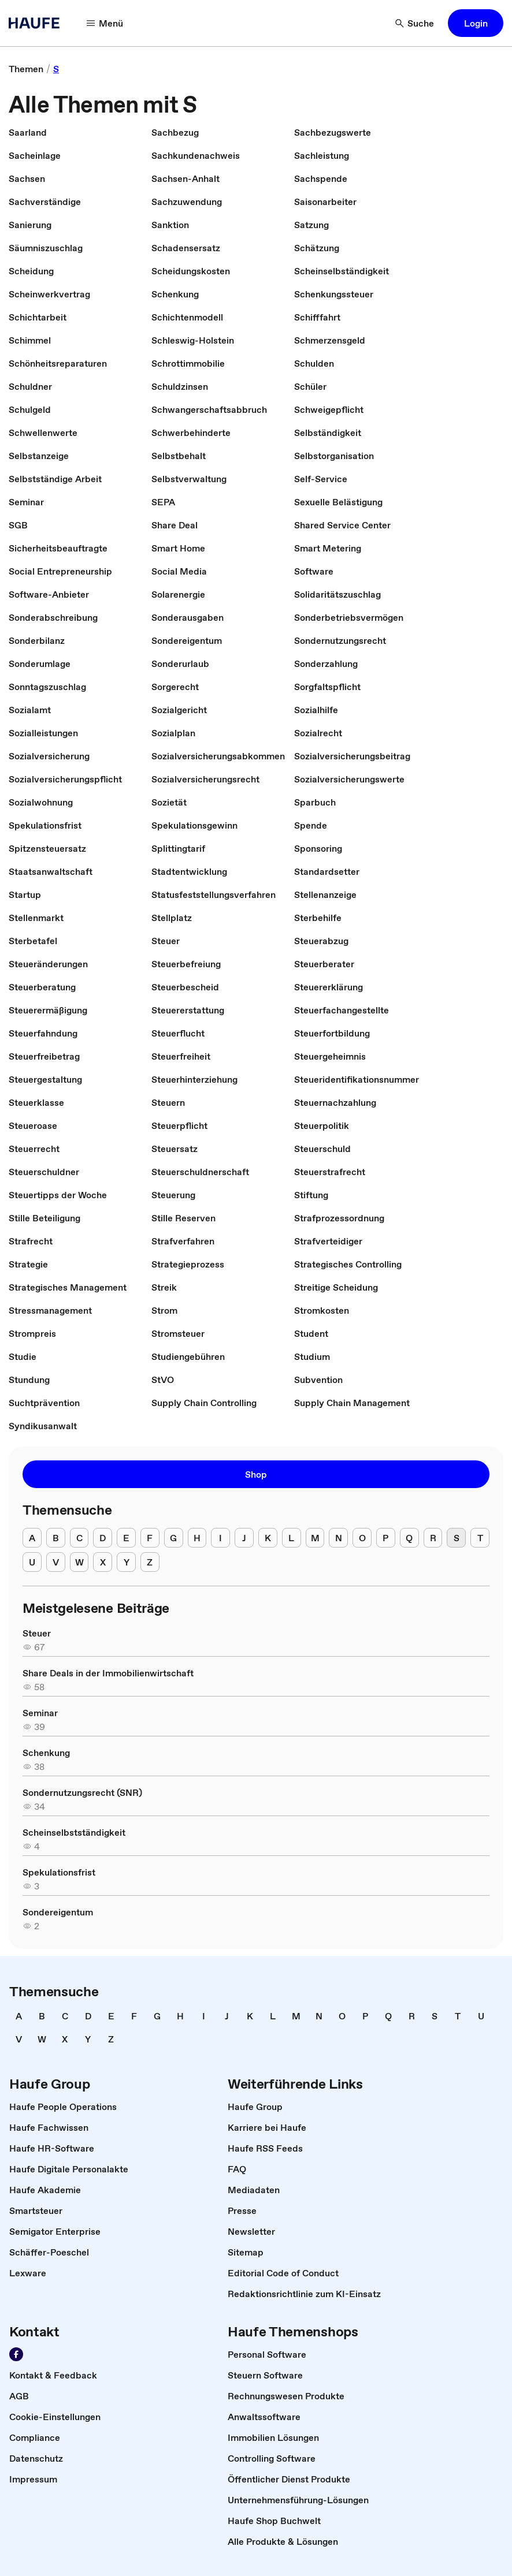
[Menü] (105, 23)
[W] (79, 1562)
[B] (55, 1538)
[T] (479, 1538)
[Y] (126, 1562)
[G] (173, 1538)
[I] (220, 1538)
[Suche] (415, 23)
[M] (315, 1538)
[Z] (149, 1562)
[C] (79, 1538)
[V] (55, 1562)
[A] (32, 1538)
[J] (244, 1538)
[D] (102, 1538)
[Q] (409, 1538)
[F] (149, 1538)
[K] (267, 1538)
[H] (197, 1538)
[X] (102, 1562)
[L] (291, 1538)
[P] (385, 1538)
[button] (475, 23)
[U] (32, 1562)
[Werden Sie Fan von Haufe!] (16, 2354)
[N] (338, 1538)
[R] (433, 1538)
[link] (26, 68)
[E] (126, 1538)
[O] (362, 1538)
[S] (456, 1538)
